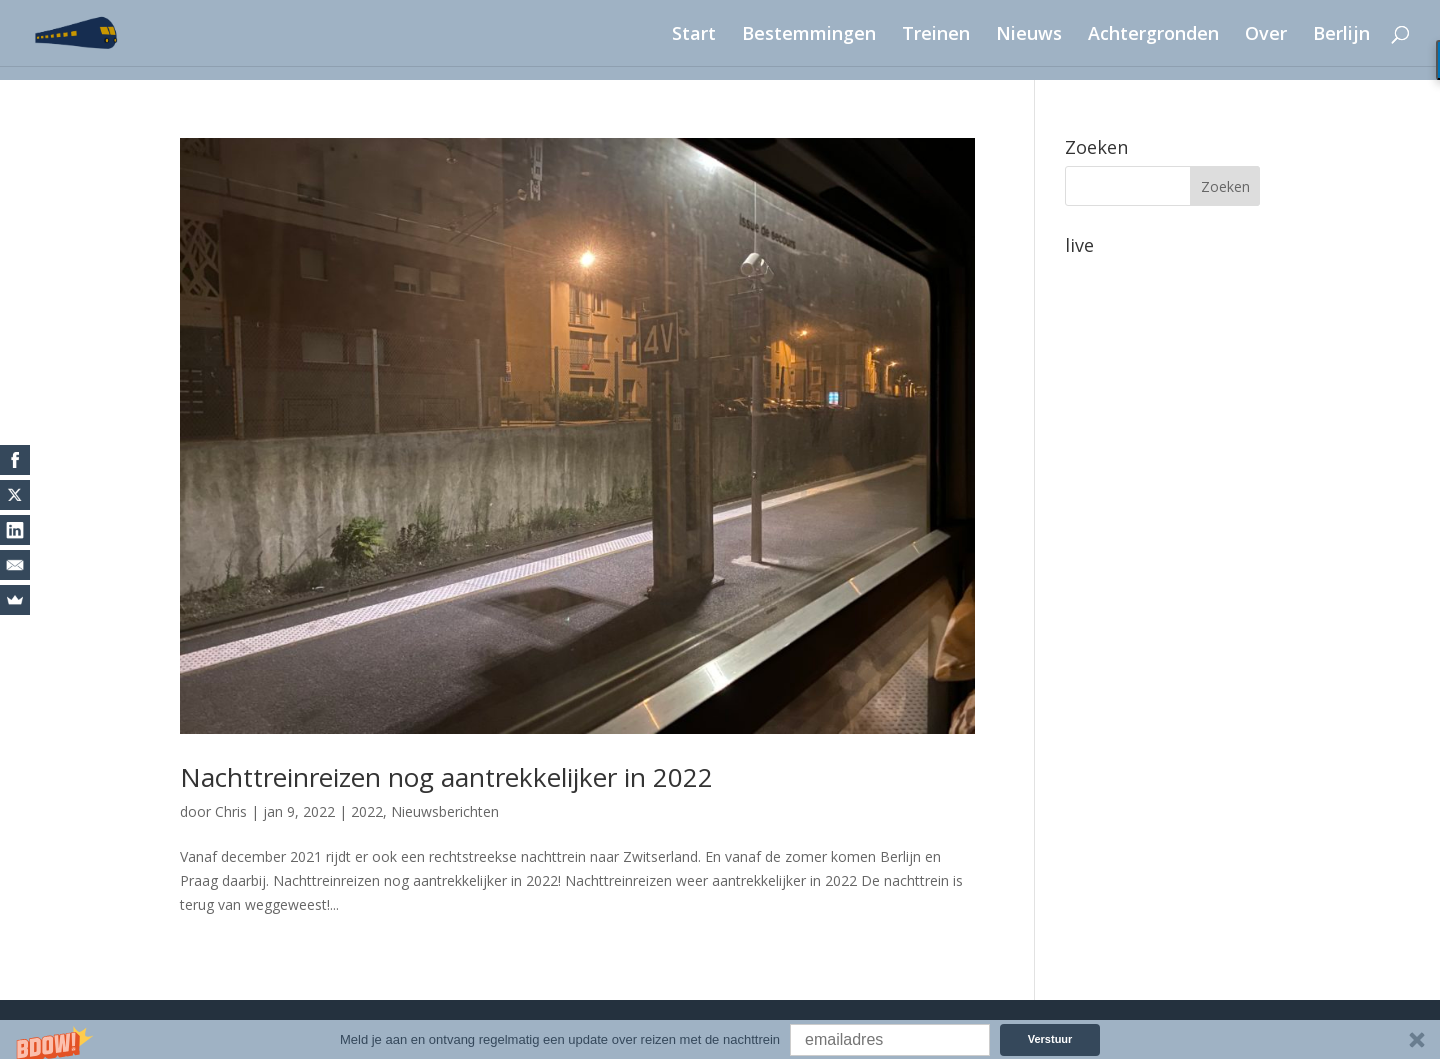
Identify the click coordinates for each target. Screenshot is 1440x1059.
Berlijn (1341, 35)
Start (694, 35)
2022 (367, 811)
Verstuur (1050, 1039)
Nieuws (1029, 35)
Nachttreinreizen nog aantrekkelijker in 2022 (446, 777)
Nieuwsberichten (445, 811)
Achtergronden (1153, 35)
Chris (231, 811)
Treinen (936, 35)
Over (1266, 35)
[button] (720, 1039)
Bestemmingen (809, 35)
